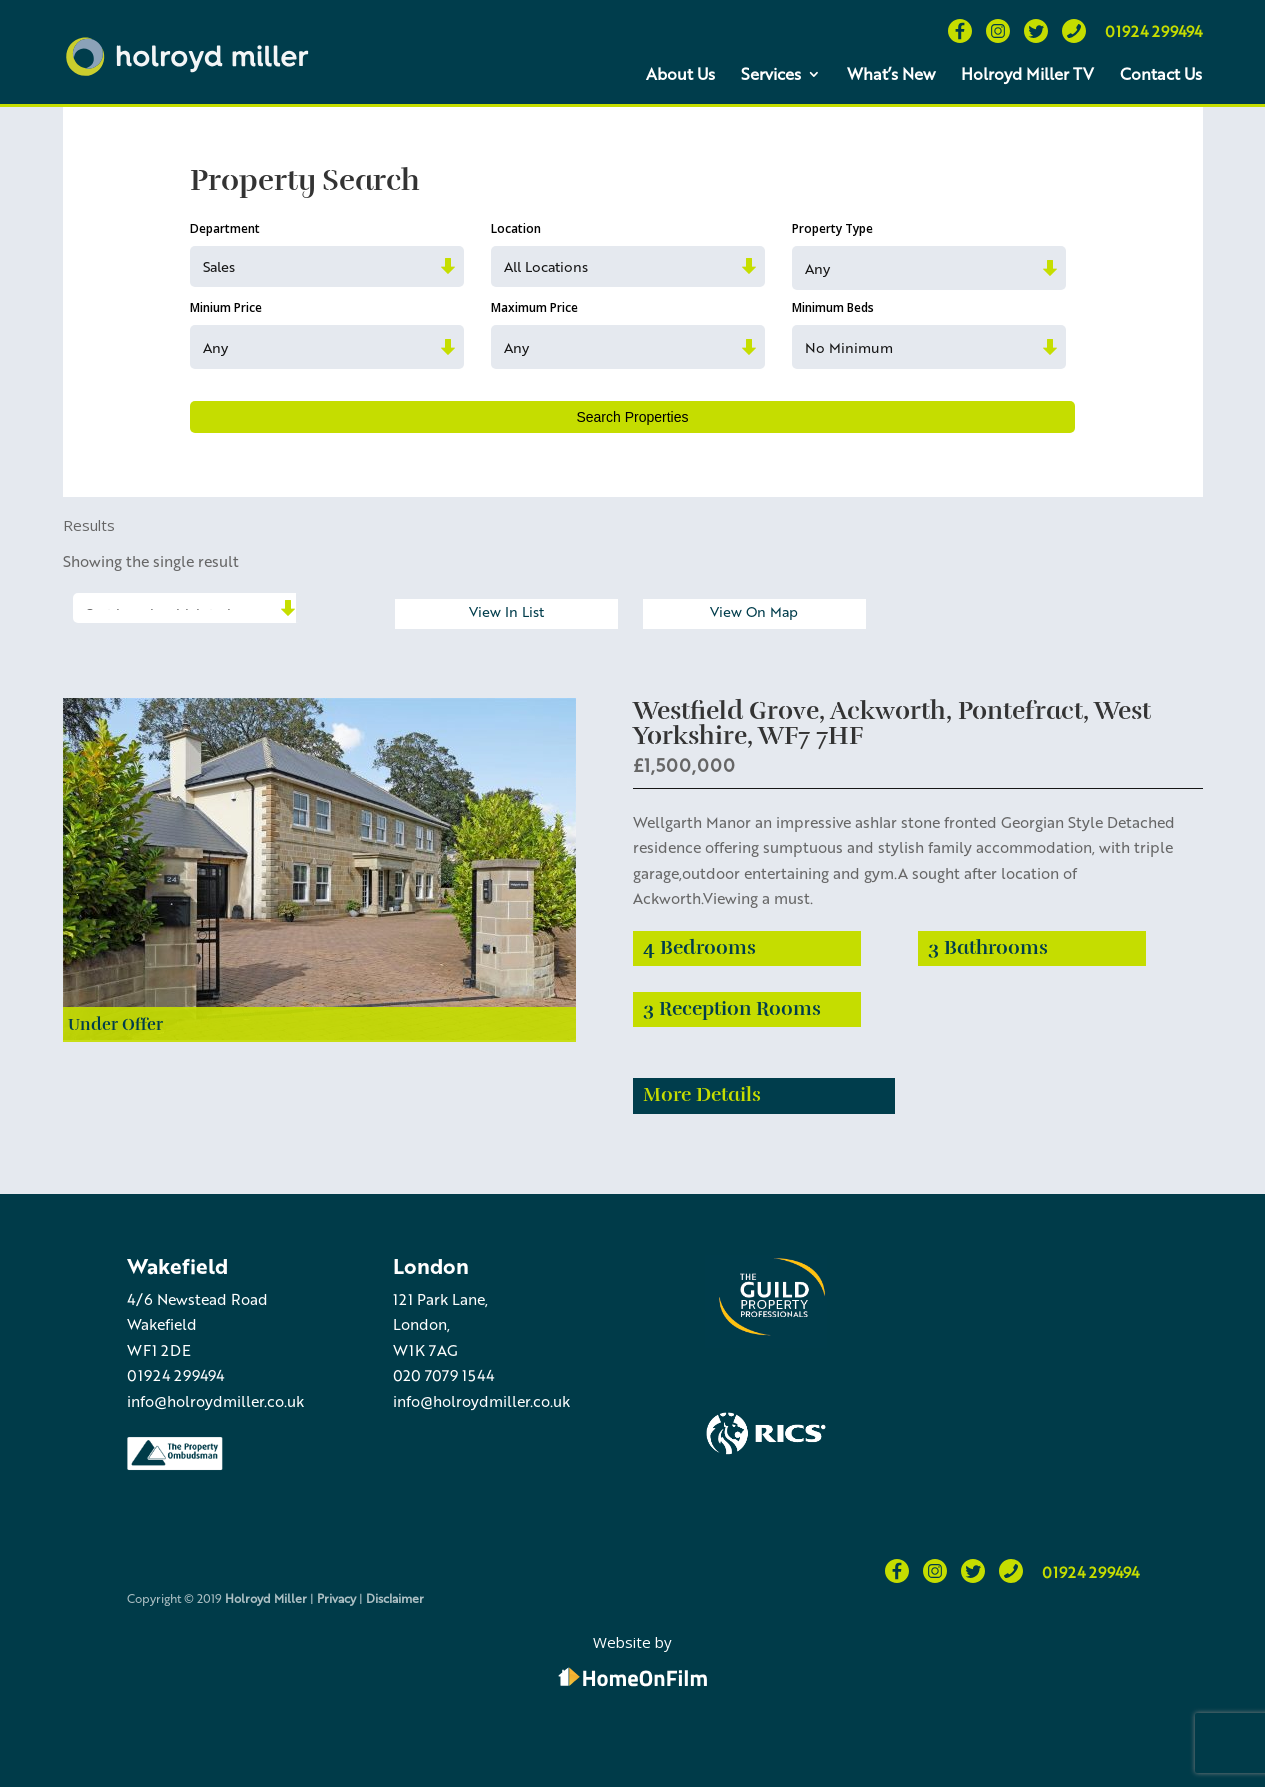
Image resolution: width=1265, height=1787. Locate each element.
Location (516, 228)
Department (225, 228)
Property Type (832, 228)
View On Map (754, 611)
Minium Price (226, 307)
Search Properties (632, 417)
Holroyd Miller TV (1027, 74)
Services (771, 74)
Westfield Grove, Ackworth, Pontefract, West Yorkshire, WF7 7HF (892, 723)
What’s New (891, 74)
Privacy (336, 1598)
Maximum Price (534, 307)
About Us (680, 74)
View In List (506, 611)
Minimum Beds (833, 307)
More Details (702, 1095)
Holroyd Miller (266, 1598)
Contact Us (1161, 74)
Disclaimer (395, 1598)
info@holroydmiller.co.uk (215, 1400)
